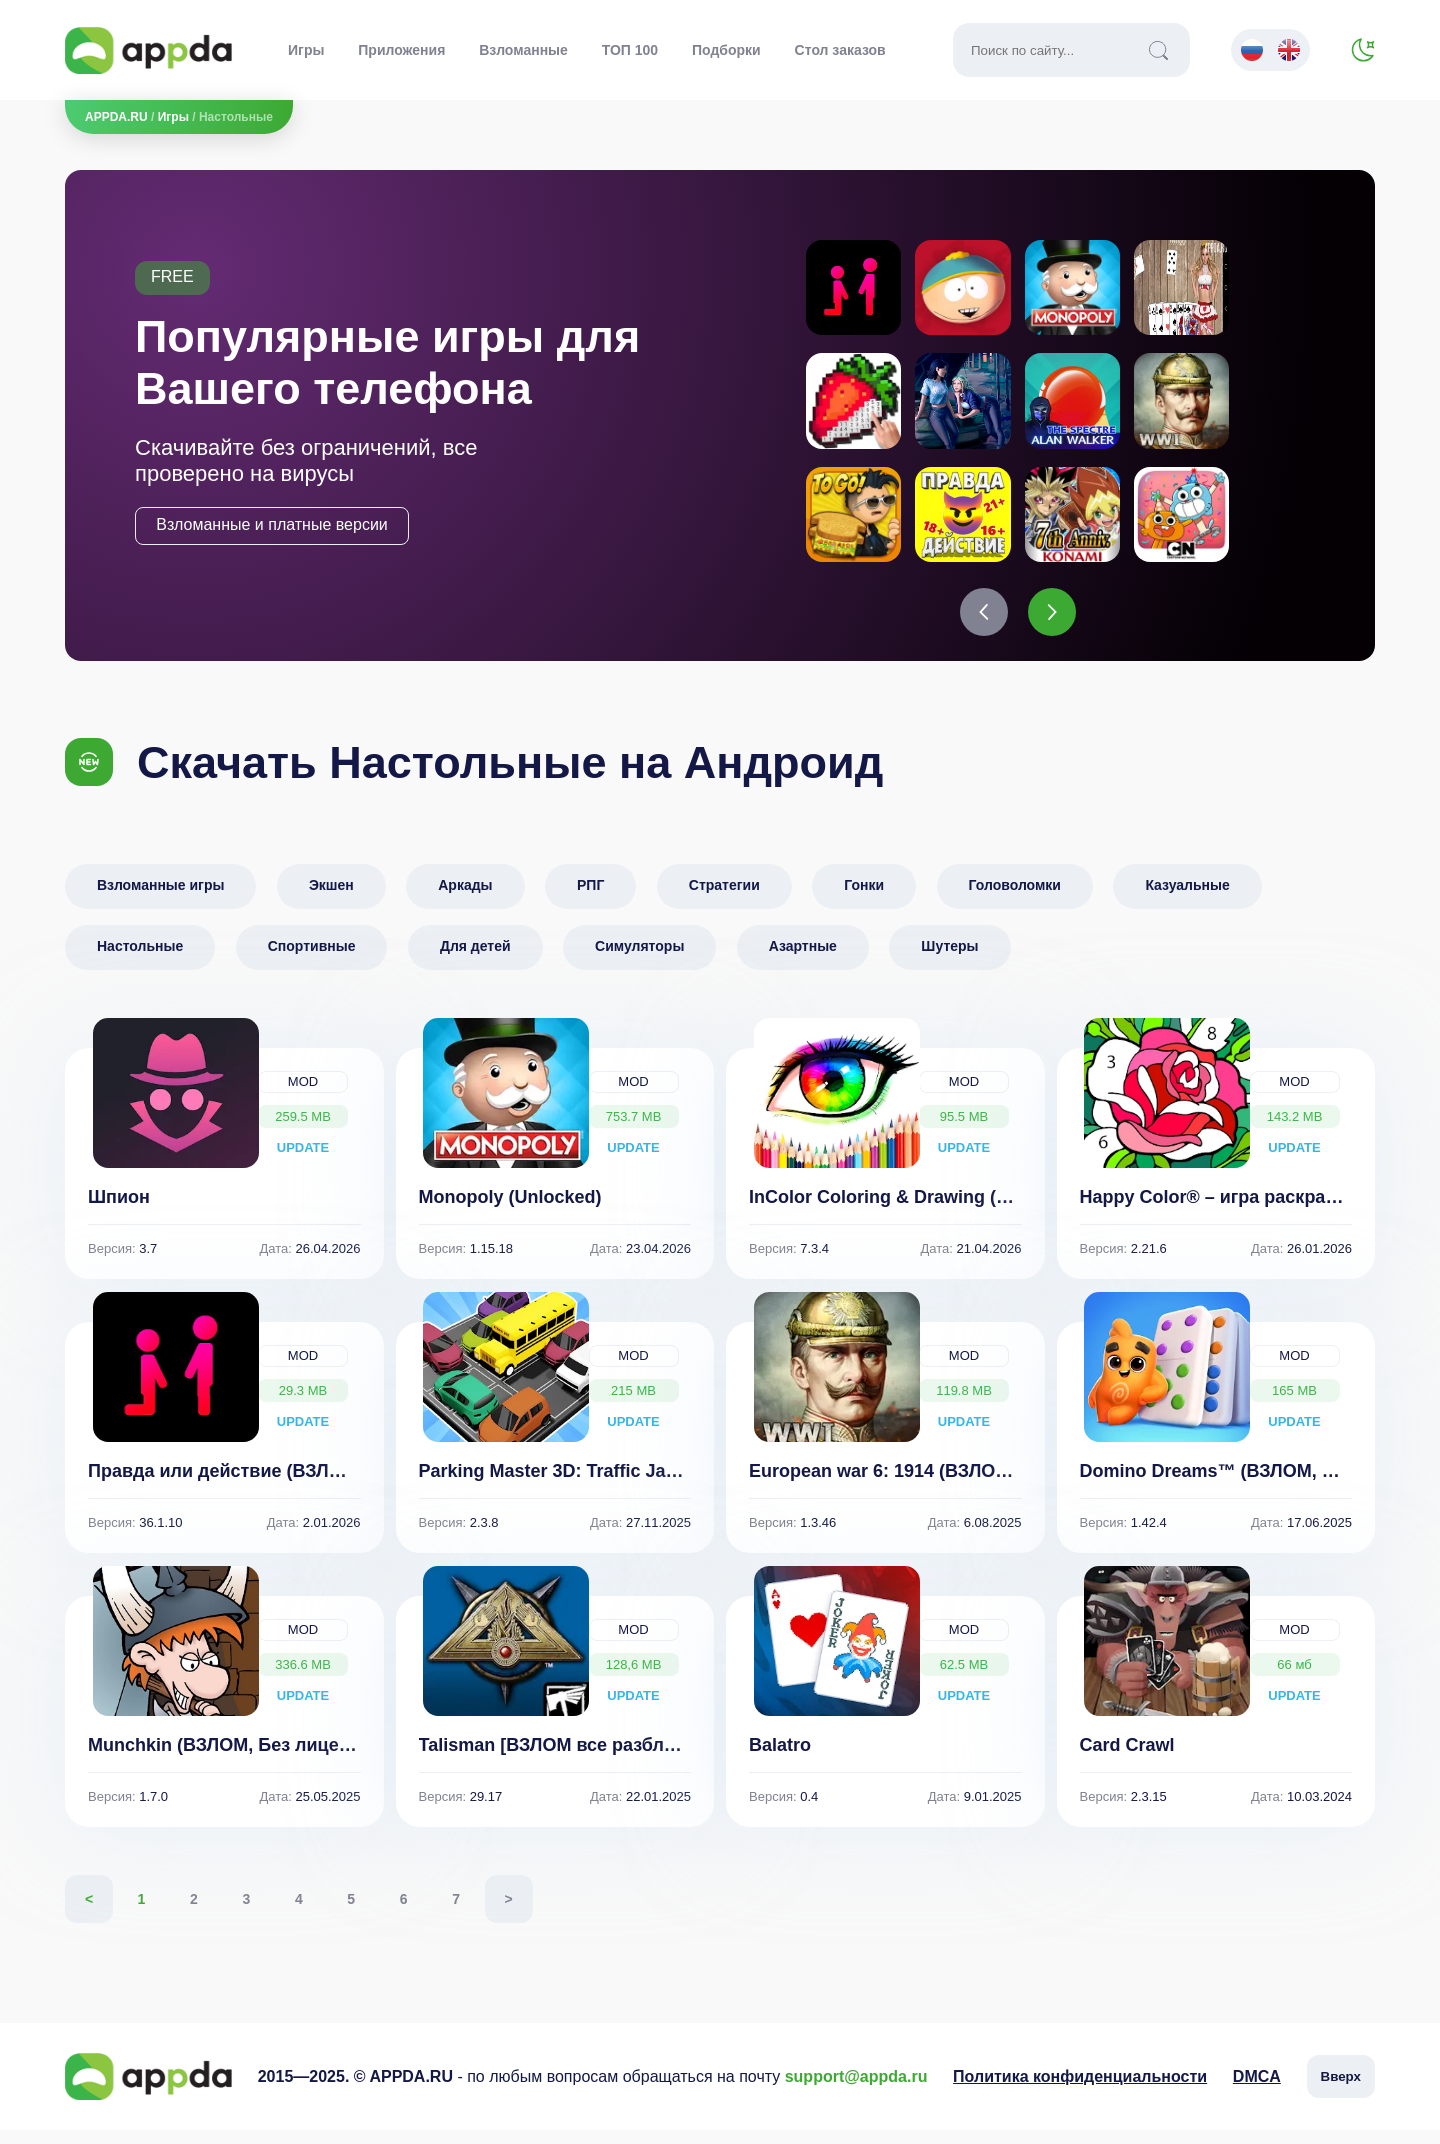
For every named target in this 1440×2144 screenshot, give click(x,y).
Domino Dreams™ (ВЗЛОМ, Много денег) (1259, 1485)
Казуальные (1187, 899)
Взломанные (523, 50)
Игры (306, 50)
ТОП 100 (630, 50)
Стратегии (724, 899)
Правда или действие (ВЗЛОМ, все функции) (288, 1485)
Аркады (465, 899)
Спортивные (312, 960)
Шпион (119, 1211)
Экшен (331, 899)
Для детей (475, 960)
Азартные (803, 960)
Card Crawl (1127, 1759)
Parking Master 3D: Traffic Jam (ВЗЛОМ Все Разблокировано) (687, 1485)
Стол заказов (840, 50)
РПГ (590, 899)
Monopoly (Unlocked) (510, 1211)
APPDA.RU (116, 117)
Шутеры (949, 960)
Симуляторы (639, 960)
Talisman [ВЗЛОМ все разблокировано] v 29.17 (625, 1759)
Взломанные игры (160, 899)
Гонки (864, 899)
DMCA (1257, 2090)
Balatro (780, 1759)
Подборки (726, 50)
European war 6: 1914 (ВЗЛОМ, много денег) (942, 1485)
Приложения (401, 50)
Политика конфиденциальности (1080, 2090)
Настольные (140, 960)
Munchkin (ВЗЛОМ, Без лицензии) (237, 1759)
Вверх (1341, 2090)
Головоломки (1015, 899)
